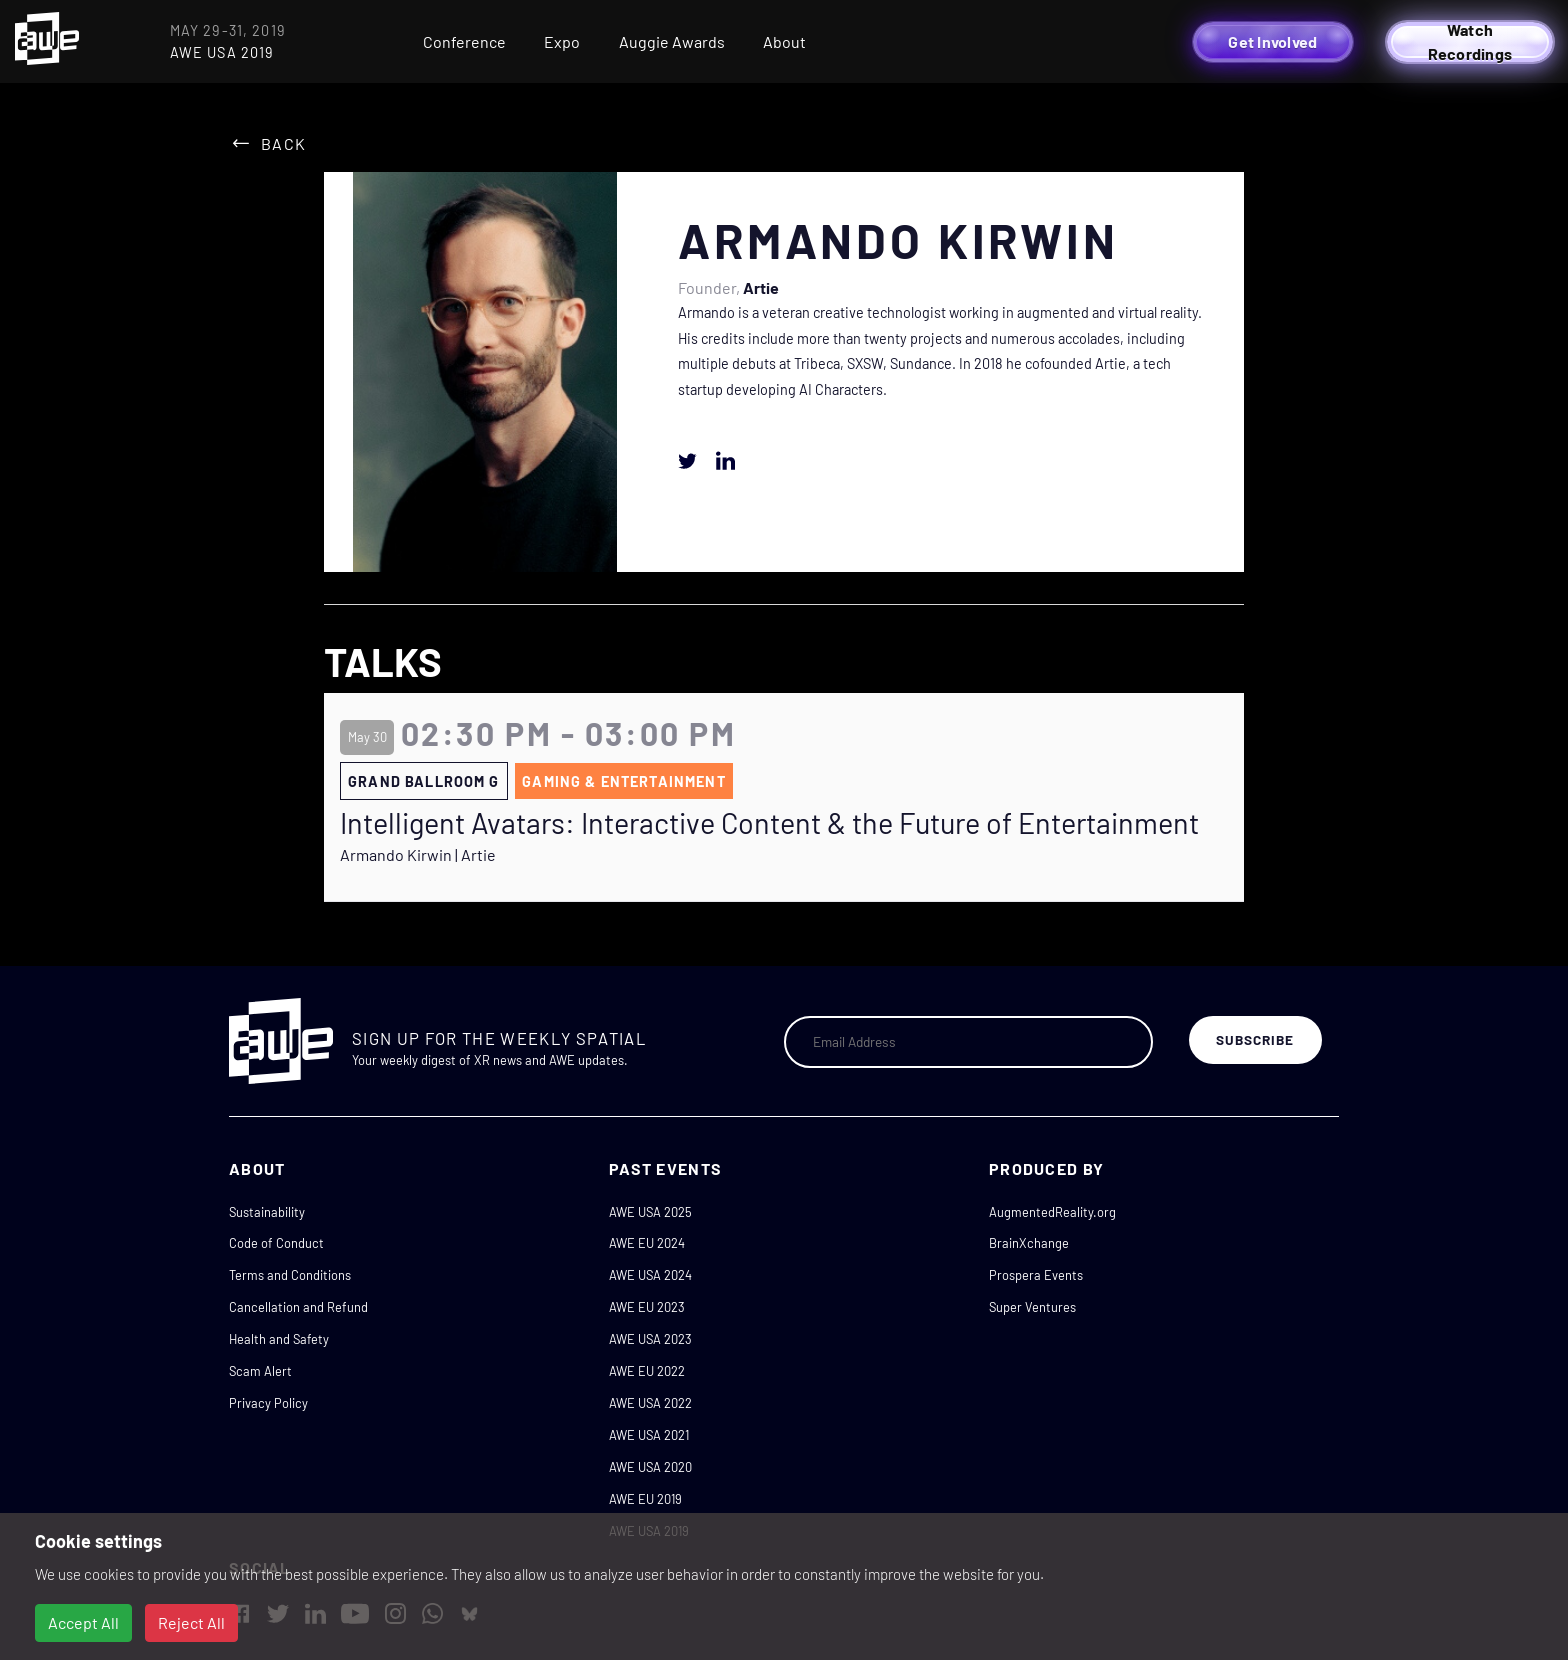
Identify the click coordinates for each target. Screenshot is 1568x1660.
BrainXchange (1029, 1243)
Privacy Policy (268, 1403)
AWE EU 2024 (647, 1243)
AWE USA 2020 (650, 1467)
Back (283, 143)
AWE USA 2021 (649, 1435)
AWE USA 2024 (650, 1275)
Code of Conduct (276, 1243)
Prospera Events (1036, 1275)
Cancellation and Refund (298, 1307)
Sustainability (267, 1212)
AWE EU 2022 (647, 1371)
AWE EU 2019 (645, 1499)
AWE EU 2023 (647, 1307)
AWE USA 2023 (650, 1339)
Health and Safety (279, 1339)
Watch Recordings (1470, 42)
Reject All (191, 1622)
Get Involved (1272, 41)
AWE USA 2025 (650, 1212)
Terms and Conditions (290, 1275)
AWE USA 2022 (650, 1403)
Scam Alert (260, 1371)
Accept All (83, 1622)
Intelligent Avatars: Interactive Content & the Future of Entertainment (769, 823)
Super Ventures (1032, 1307)
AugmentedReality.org (1052, 1212)
